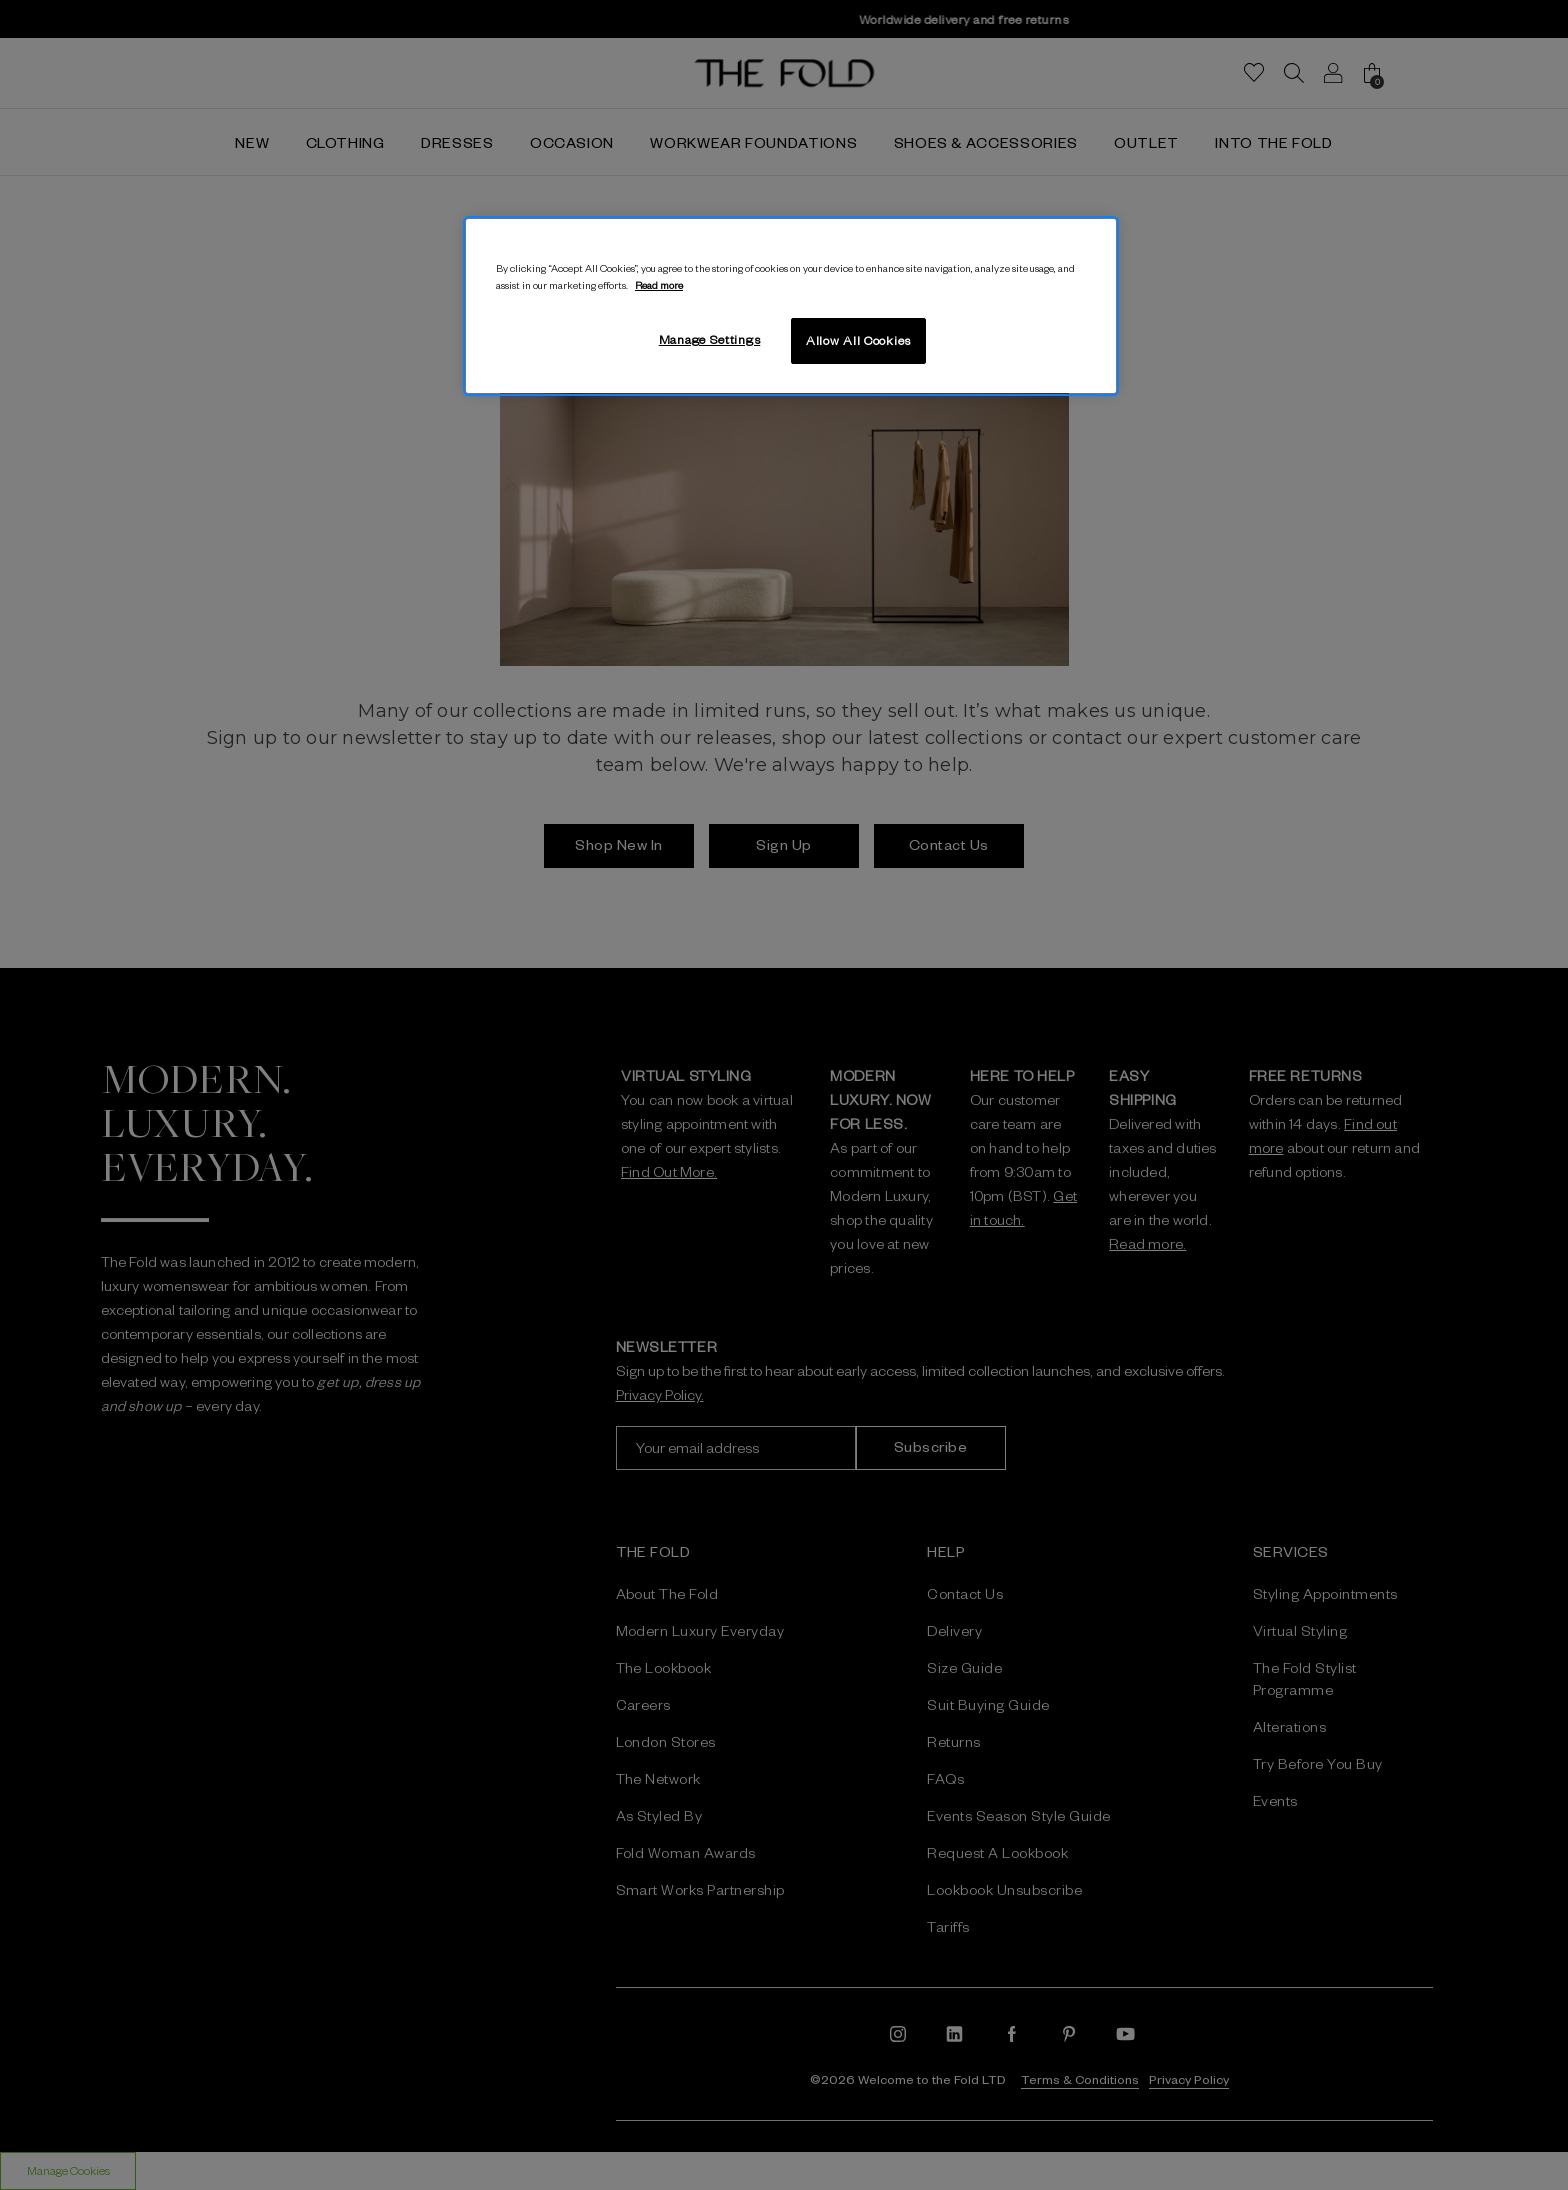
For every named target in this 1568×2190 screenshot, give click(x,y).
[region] (791, 306)
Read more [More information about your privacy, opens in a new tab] (659, 284)
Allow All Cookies (858, 340)
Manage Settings (710, 339)
